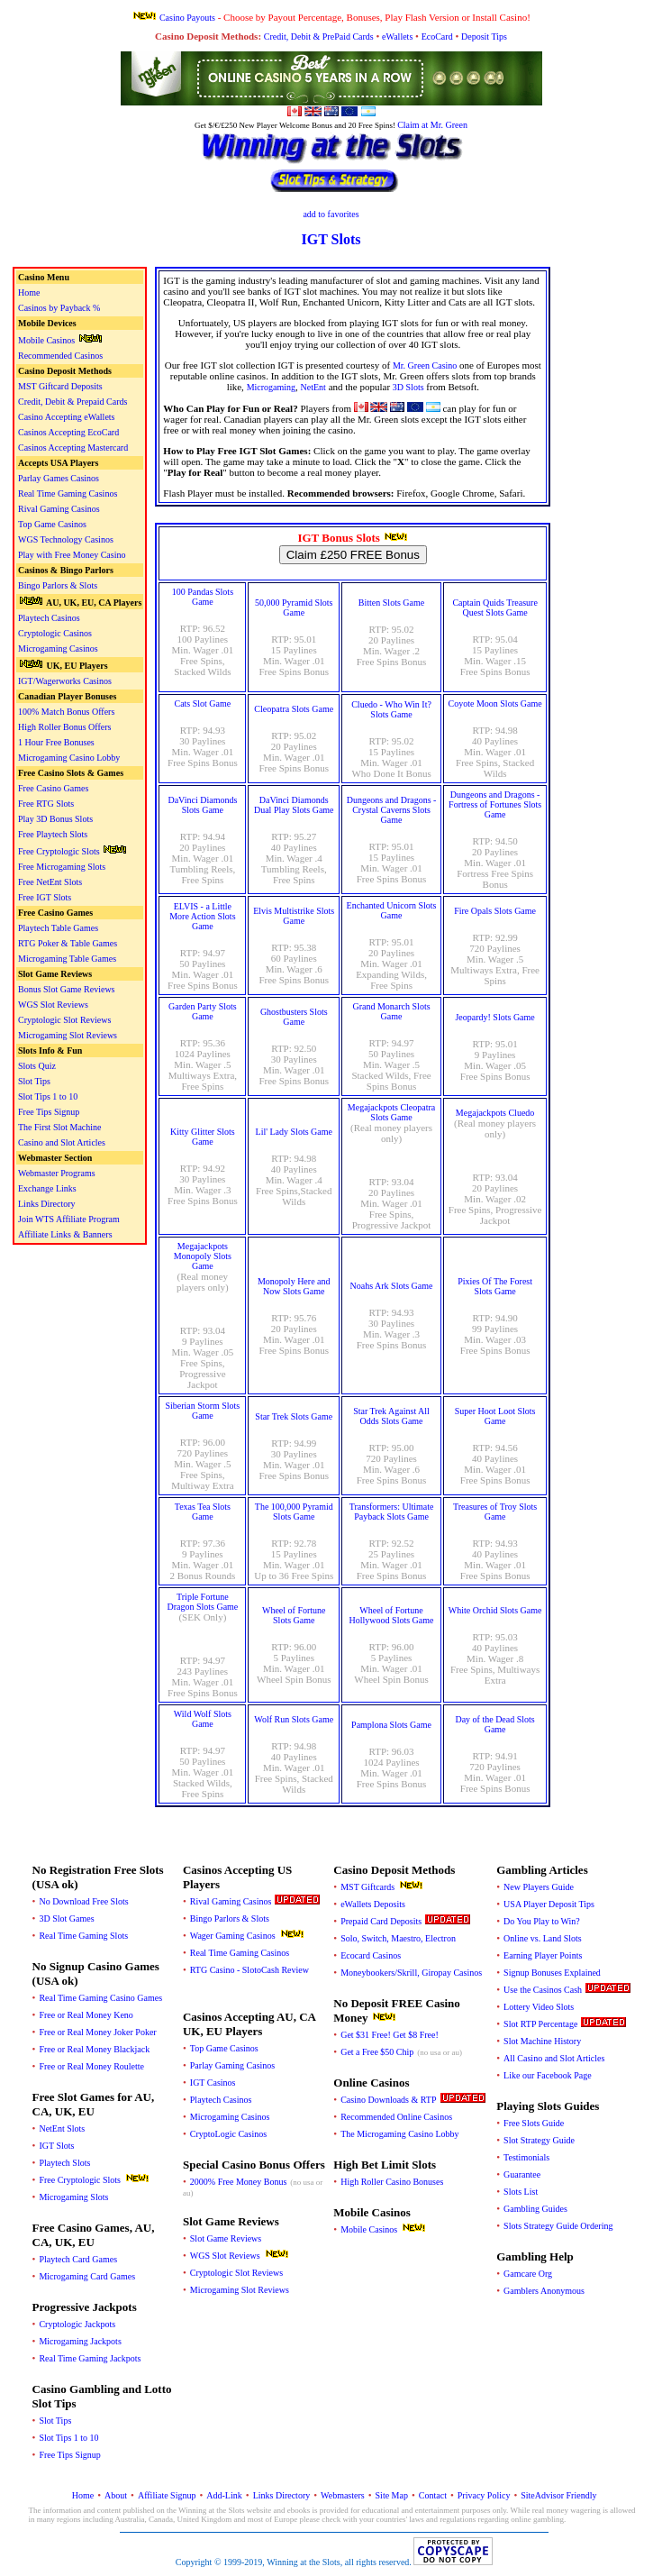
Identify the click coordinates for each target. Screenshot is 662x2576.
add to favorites (330, 214)
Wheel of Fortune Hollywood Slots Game (391, 1615)
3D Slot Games (66, 1918)
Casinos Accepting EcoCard (68, 432)
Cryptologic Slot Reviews (64, 1020)
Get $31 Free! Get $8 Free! (389, 2035)
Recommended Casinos (60, 356)
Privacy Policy (484, 2495)
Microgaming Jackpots (80, 2341)
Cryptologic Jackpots (77, 2324)
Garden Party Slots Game (202, 1011)
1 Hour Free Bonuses (56, 742)
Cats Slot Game (202, 703)
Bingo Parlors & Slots (57, 585)
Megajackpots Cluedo (495, 1113)
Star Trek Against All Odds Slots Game (391, 1416)
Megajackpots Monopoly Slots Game (202, 1256)
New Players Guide (538, 1887)
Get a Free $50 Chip (376, 2052)
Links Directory (47, 1204)
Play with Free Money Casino (71, 555)
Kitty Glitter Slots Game (202, 1136)
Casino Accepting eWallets (66, 417)
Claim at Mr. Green (432, 125)
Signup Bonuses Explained (552, 1973)
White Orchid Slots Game (495, 1610)
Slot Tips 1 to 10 (47, 1096)
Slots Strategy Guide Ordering (557, 2226)
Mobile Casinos (46, 340)
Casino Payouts (187, 18)
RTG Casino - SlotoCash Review (249, 1970)
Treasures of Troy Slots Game (495, 1511)
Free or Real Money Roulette (91, 2066)
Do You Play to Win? (541, 1921)
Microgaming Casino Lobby (69, 758)
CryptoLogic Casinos (228, 2134)
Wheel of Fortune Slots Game (294, 1615)
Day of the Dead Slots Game (494, 1724)
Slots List (520, 2192)
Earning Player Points (542, 1955)
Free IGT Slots (44, 897)
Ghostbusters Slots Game (294, 1017)
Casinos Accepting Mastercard (73, 447)
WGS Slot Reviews (53, 1004)
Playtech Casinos (49, 618)
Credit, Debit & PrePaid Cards (319, 36)
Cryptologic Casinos (55, 633)
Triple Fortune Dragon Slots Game (202, 1602)
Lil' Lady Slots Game (294, 1132)
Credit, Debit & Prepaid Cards (72, 401)
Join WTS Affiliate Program (69, 1219)
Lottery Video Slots (538, 2007)
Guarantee (521, 2174)
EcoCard (437, 36)
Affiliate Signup (167, 2495)
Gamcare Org (527, 2274)
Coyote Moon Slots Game (495, 703)
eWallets (397, 36)
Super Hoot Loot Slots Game (495, 1416)
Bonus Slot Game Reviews (66, 989)
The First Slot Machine (60, 1127)
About (115, 2495)
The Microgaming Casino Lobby (399, 2134)
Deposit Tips (484, 36)
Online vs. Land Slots (542, 1938)
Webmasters (343, 2495)
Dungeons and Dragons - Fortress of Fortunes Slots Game (495, 804)
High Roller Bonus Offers (64, 727)
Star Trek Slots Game (293, 1416)
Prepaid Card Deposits (381, 1921)
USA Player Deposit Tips (548, 1904)
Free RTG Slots (46, 803)
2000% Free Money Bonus (238, 2182)
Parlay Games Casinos (58, 478)
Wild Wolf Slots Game (202, 1719)
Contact (433, 2495)
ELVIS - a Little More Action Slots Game (202, 916)
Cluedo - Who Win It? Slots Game (391, 709)
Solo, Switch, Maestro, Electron (398, 1938)
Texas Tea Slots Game (203, 1511)
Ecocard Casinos (370, 1955)
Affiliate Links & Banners (65, 1234)
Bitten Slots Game (391, 602)
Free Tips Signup (48, 1112)
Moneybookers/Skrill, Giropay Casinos (411, 1973)
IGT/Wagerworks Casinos (65, 681)
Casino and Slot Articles (61, 1142)
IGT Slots (56, 2146)
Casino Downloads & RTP (388, 2100)
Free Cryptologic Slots (59, 851)
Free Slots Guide (533, 2123)
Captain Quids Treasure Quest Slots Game (494, 607)
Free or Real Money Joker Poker (97, 2032)
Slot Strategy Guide (539, 2140)
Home (29, 292)
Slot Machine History (542, 2041)
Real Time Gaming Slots (83, 1936)
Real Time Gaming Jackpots (90, 2358)
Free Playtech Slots (52, 834)
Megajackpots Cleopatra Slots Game (391, 1112)
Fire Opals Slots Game (495, 911)
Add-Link (223, 2495)
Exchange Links (47, 1188)
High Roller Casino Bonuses (391, 2182)
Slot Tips (34, 1081)
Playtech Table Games (58, 928)
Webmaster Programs (56, 1173)
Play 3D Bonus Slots (55, 819)
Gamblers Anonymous (544, 2291)
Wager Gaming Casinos (233, 1936)
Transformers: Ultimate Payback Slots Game (391, 1511)
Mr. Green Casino (425, 365)
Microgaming (271, 387)
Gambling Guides (535, 2209)
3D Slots (408, 387)
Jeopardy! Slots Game (494, 1017)
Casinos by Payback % (59, 308)
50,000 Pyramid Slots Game (293, 607)
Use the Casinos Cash (542, 1990)
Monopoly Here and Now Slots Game (294, 1286)
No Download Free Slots (83, 1901)
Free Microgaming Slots (61, 867)
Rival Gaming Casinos (59, 509)
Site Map (392, 2495)
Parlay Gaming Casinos (232, 2065)
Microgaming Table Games (67, 959)
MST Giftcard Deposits (60, 386)
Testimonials (526, 2157)
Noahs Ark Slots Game (391, 1286)
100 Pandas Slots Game (202, 597)
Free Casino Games (53, 788)
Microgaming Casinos (58, 648)
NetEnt (313, 387)
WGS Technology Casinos (65, 539)
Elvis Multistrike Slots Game (293, 916)
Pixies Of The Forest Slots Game (495, 1286)
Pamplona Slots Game (391, 1725)
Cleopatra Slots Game (293, 709)
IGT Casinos (213, 2082)
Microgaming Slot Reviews (67, 1035)
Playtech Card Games (78, 2259)
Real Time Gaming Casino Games (100, 1998)
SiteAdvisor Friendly (558, 2495)
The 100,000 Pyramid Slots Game (294, 1511)
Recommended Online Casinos (396, 2117)
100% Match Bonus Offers (66, 712)
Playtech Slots (64, 2163)
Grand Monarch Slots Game (391, 1011)
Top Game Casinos (52, 524)
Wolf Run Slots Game (293, 1719)
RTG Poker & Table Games (67, 943)
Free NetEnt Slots (50, 882)
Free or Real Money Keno (85, 2015)
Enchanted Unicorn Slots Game (392, 910)
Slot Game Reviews (225, 2238)
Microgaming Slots (73, 2197)
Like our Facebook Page (547, 2075)
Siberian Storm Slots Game (202, 1410)
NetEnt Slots (62, 2128)
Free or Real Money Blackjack (94, 2049)
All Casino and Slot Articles (553, 2058)
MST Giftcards (367, 1887)
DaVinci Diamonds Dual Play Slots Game (294, 805)
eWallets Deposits (372, 1904)
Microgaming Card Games (87, 2276)
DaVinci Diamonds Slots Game (202, 805)
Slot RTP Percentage (540, 2024)
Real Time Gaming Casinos (67, 493)
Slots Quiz (37, 1066)
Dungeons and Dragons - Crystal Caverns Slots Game (392, 810)
